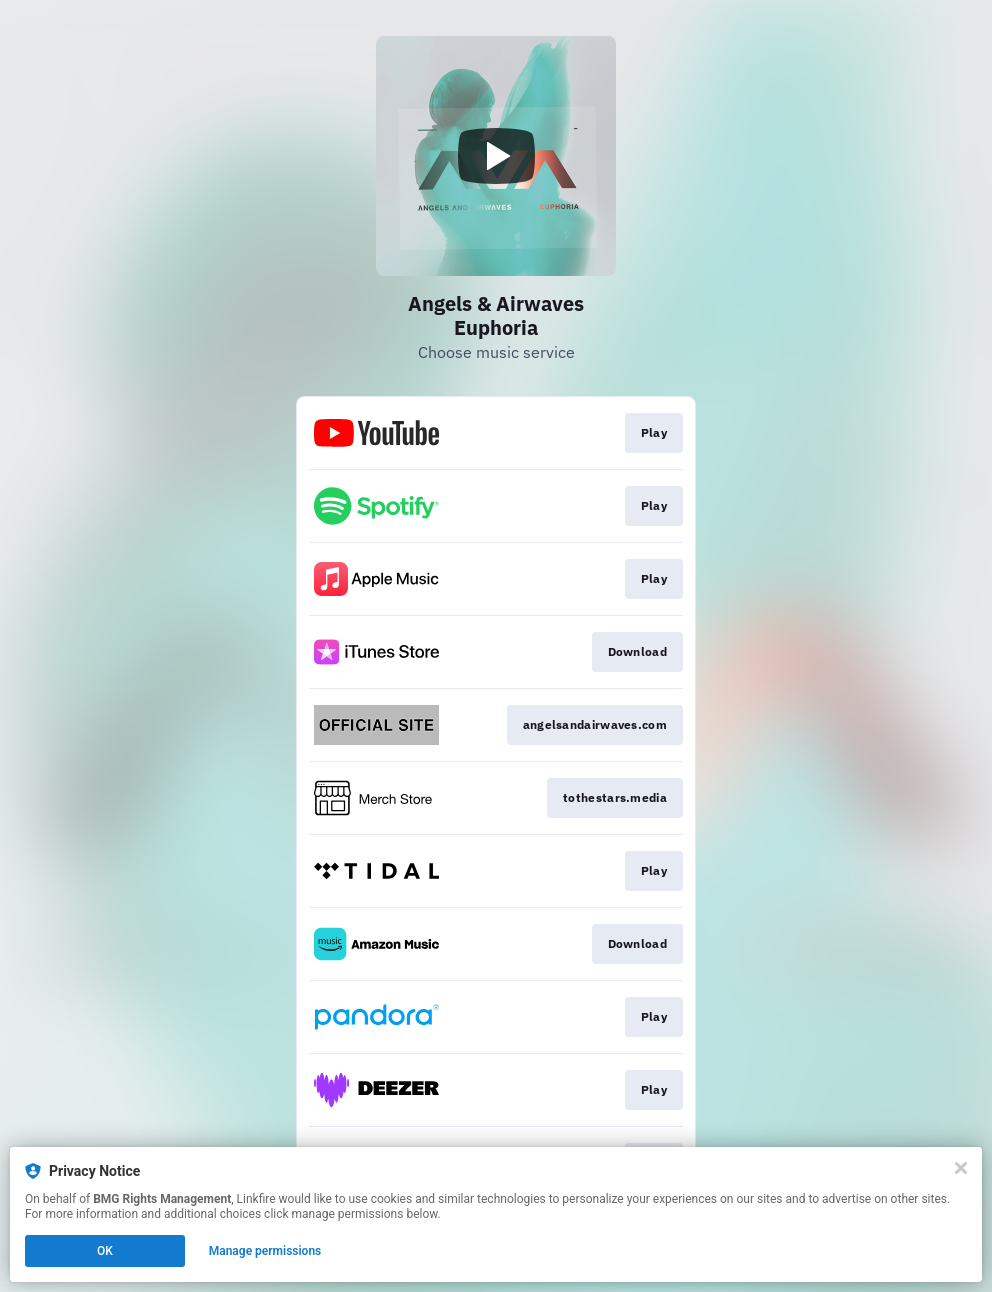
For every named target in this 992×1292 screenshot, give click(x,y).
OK (105, 1251)
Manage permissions (265, 1251)
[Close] (961, 1168)
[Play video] (496, 156)
